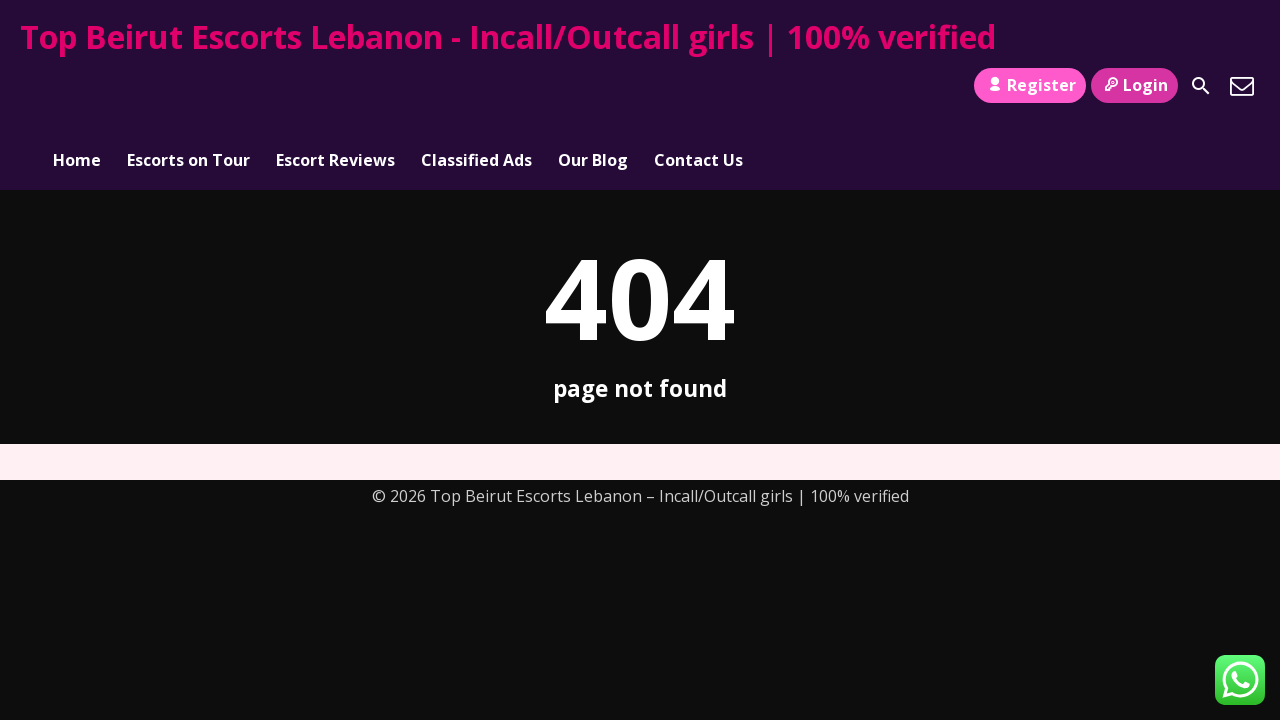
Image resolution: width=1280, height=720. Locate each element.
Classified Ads (476, 86)
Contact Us (698, 86)
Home (77, 86)
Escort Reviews (335, 86)
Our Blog (593, 86)
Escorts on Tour (188, 86)
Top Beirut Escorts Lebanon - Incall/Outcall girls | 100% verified (508, 36)
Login (1134, 85)
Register (1029, 85)
